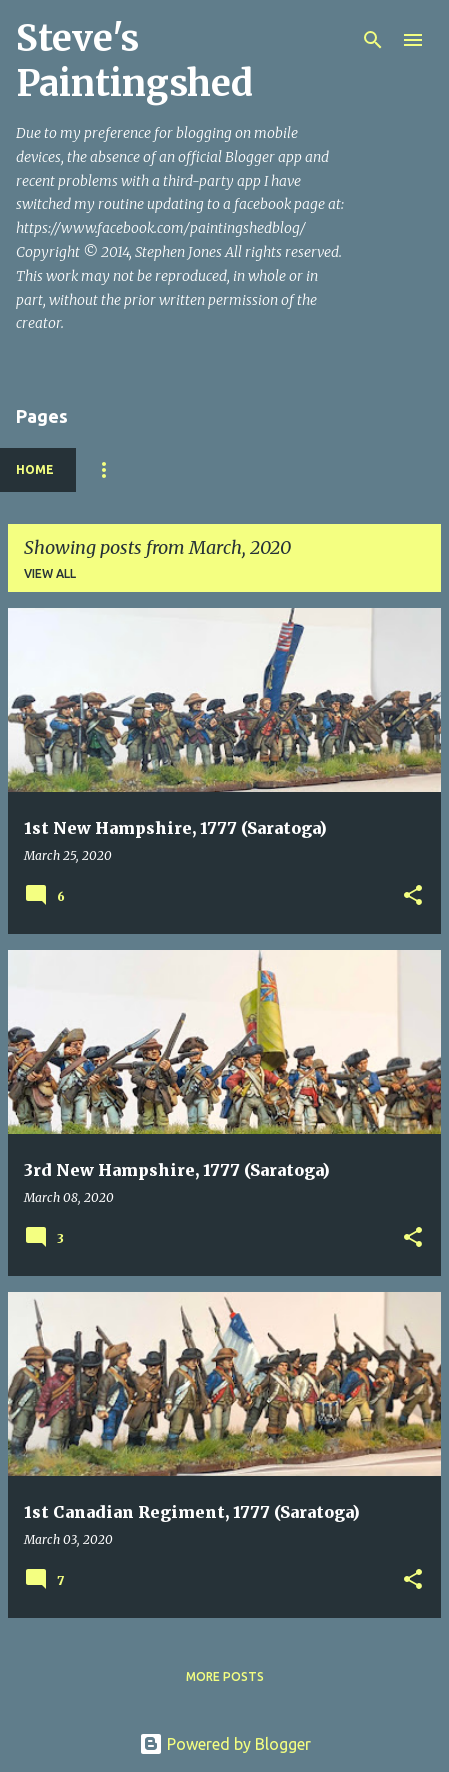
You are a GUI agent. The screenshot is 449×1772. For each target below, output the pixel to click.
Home (35, 469)
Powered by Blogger (225, 1744)
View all (50, 573)
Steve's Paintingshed (134, 61)
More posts (225, 1676)
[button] (413, 896)
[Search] (373, 40)
